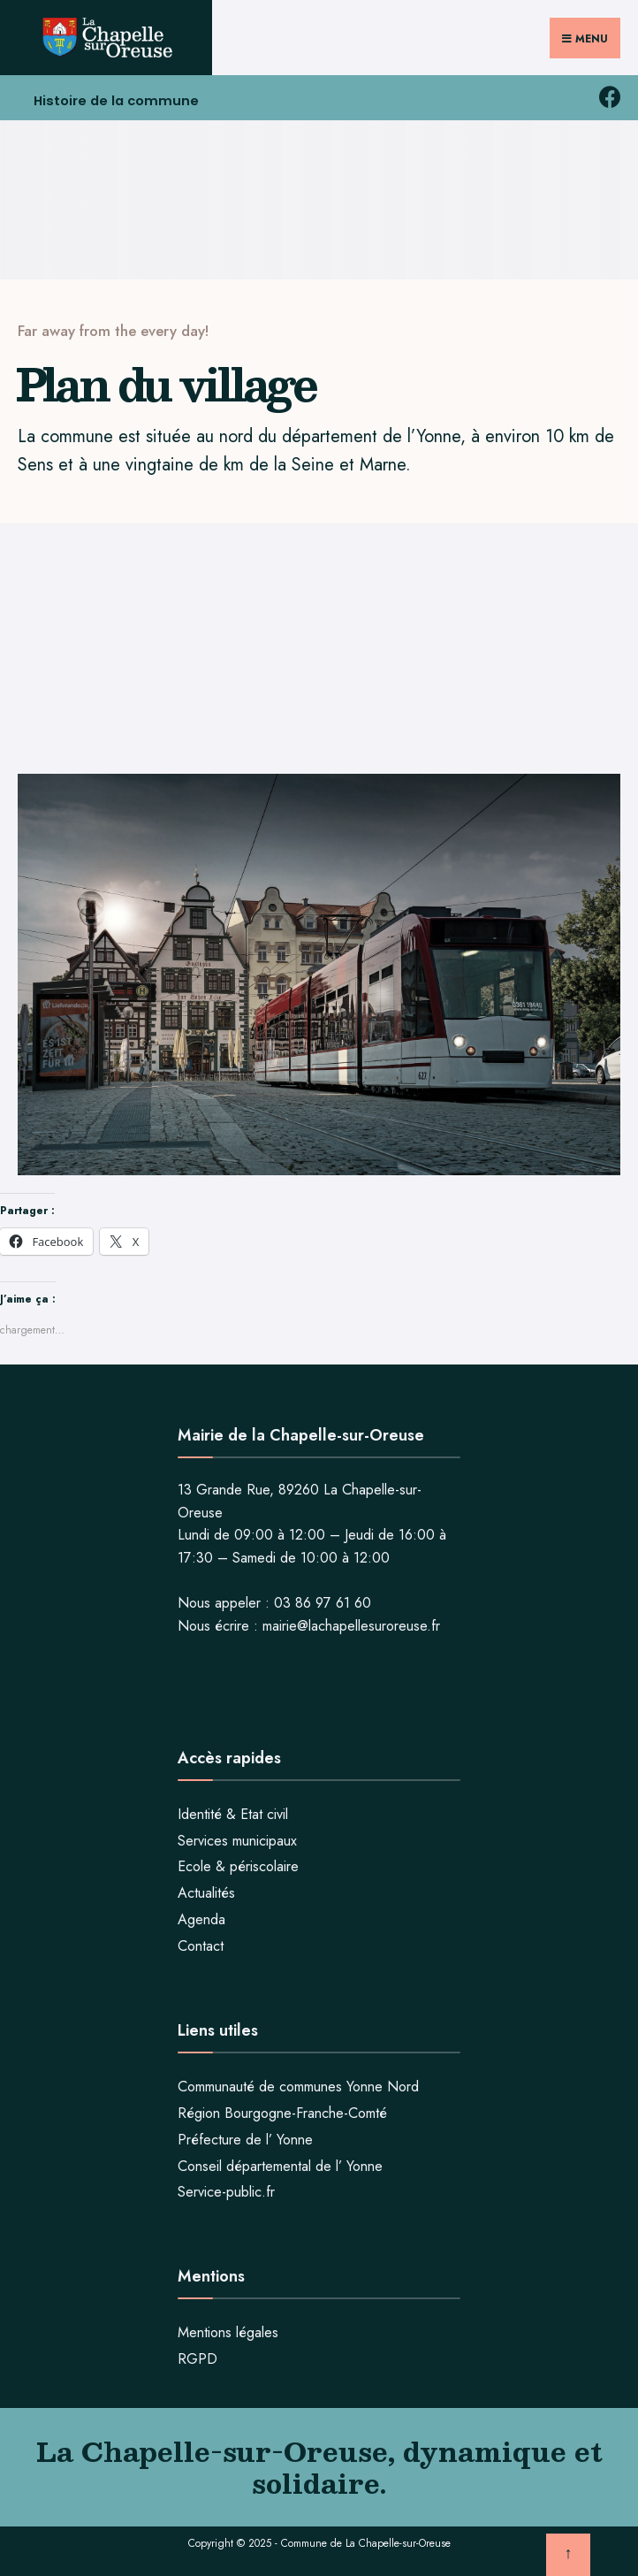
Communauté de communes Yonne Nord (298, 2084)
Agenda (201, 1917)
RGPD (197, 2356)
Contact (201, 1943)
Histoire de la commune (119, 99)
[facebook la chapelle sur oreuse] (609, 94)
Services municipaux (237, 1838)
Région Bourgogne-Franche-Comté (282, 2110)
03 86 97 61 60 (322, 1600)
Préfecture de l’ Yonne (245, 2137)
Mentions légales (228, 2330)
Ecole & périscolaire (238, 1864)
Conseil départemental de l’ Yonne (280, 2162)
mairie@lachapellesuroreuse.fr (351, 1623)
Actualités (206, 1890)
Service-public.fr (226, 2189)
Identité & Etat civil (233, 1811)
